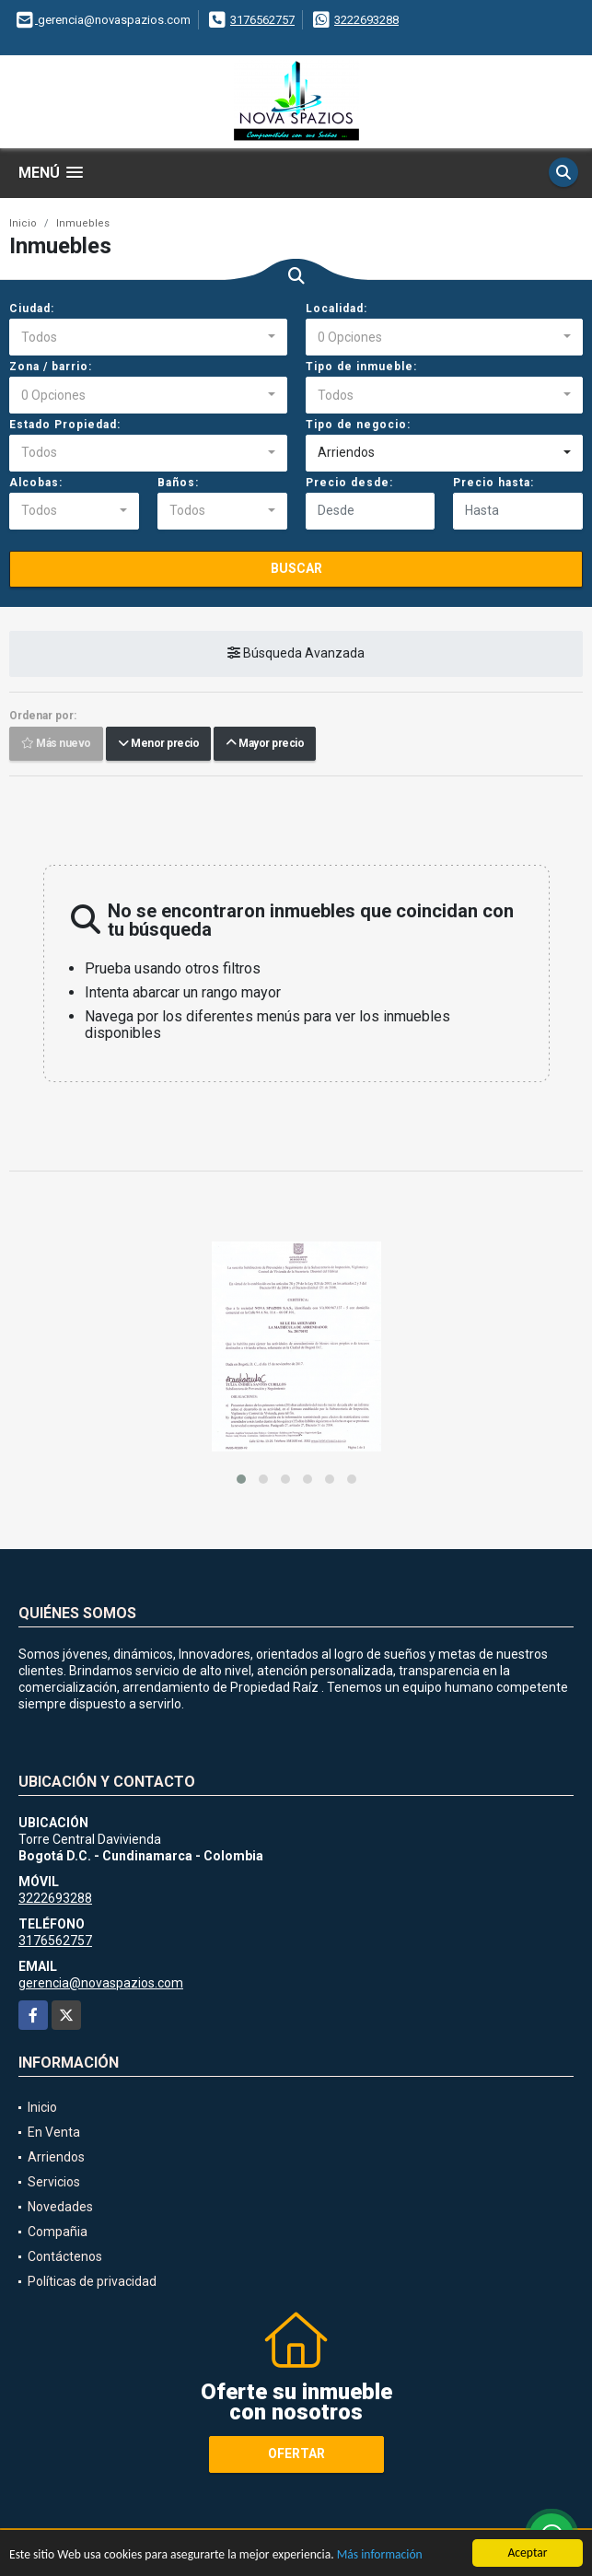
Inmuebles (83, 223)
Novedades (60, 2206)
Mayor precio (265, 743)
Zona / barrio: (50, 366)
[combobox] (148, 337)
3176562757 (262, 20)
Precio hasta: (493, 482)
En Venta (54, 2132)
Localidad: (336, 308)
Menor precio (158, 743)
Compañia (57, 2231)
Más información (380, 2555)
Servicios (54, 2181)
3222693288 (366, 20)
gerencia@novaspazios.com (100, 1983)
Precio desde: (349, 482)
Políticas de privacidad (92, 2281)
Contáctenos (65, 2256)
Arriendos (56, 2157)
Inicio (23, 223)
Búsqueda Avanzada (296, 653)
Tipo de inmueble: (361, 366)
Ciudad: (31, 308)
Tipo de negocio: (358, 424)
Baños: (178, 482)
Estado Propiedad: (65, 424)
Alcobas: (36, 482)
